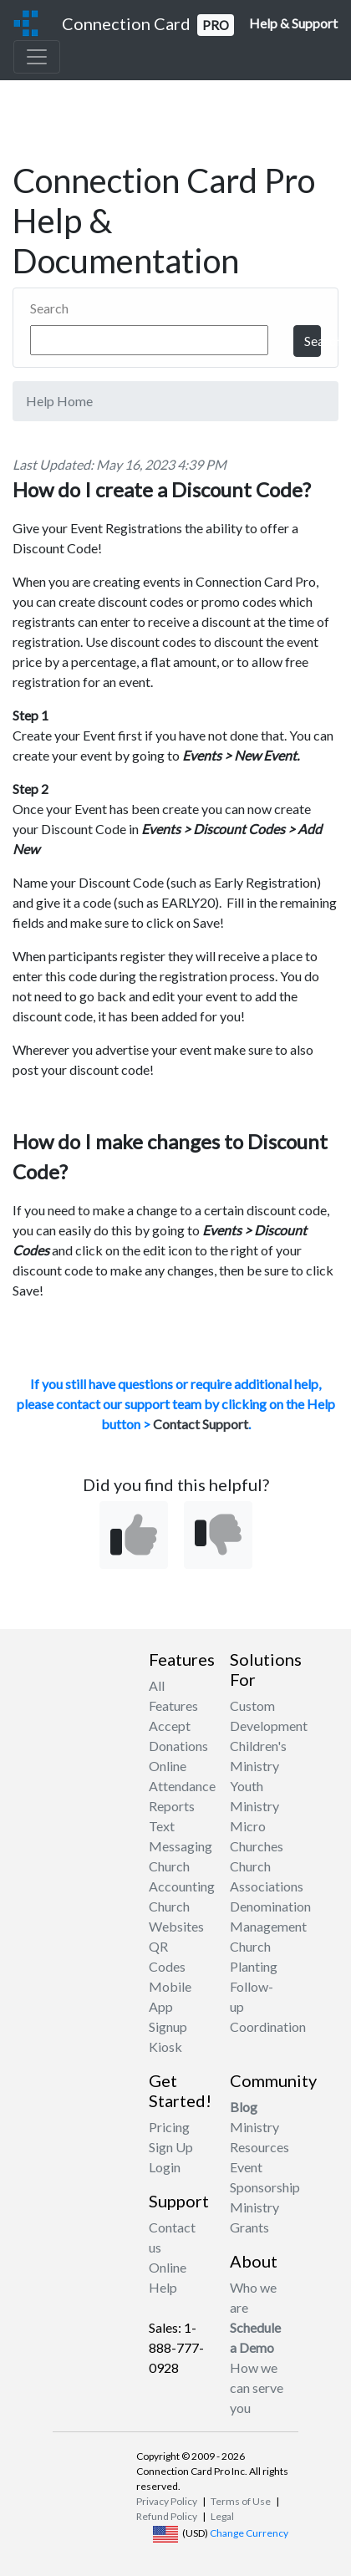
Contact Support (200, 1424)
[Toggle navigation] (36, 57)
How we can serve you (256, 2388)
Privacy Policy (166, 2501)
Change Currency (249, 2533)
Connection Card (148, 24)
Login (165, 2167)
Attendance (182, 1786)
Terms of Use (241, 2501)
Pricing (169, 2127)
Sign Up (171, 2147)
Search (49, 308)
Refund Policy (166, 2516)
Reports (172, 1806)
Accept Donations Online (178, 1746)
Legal (222, 2516)
